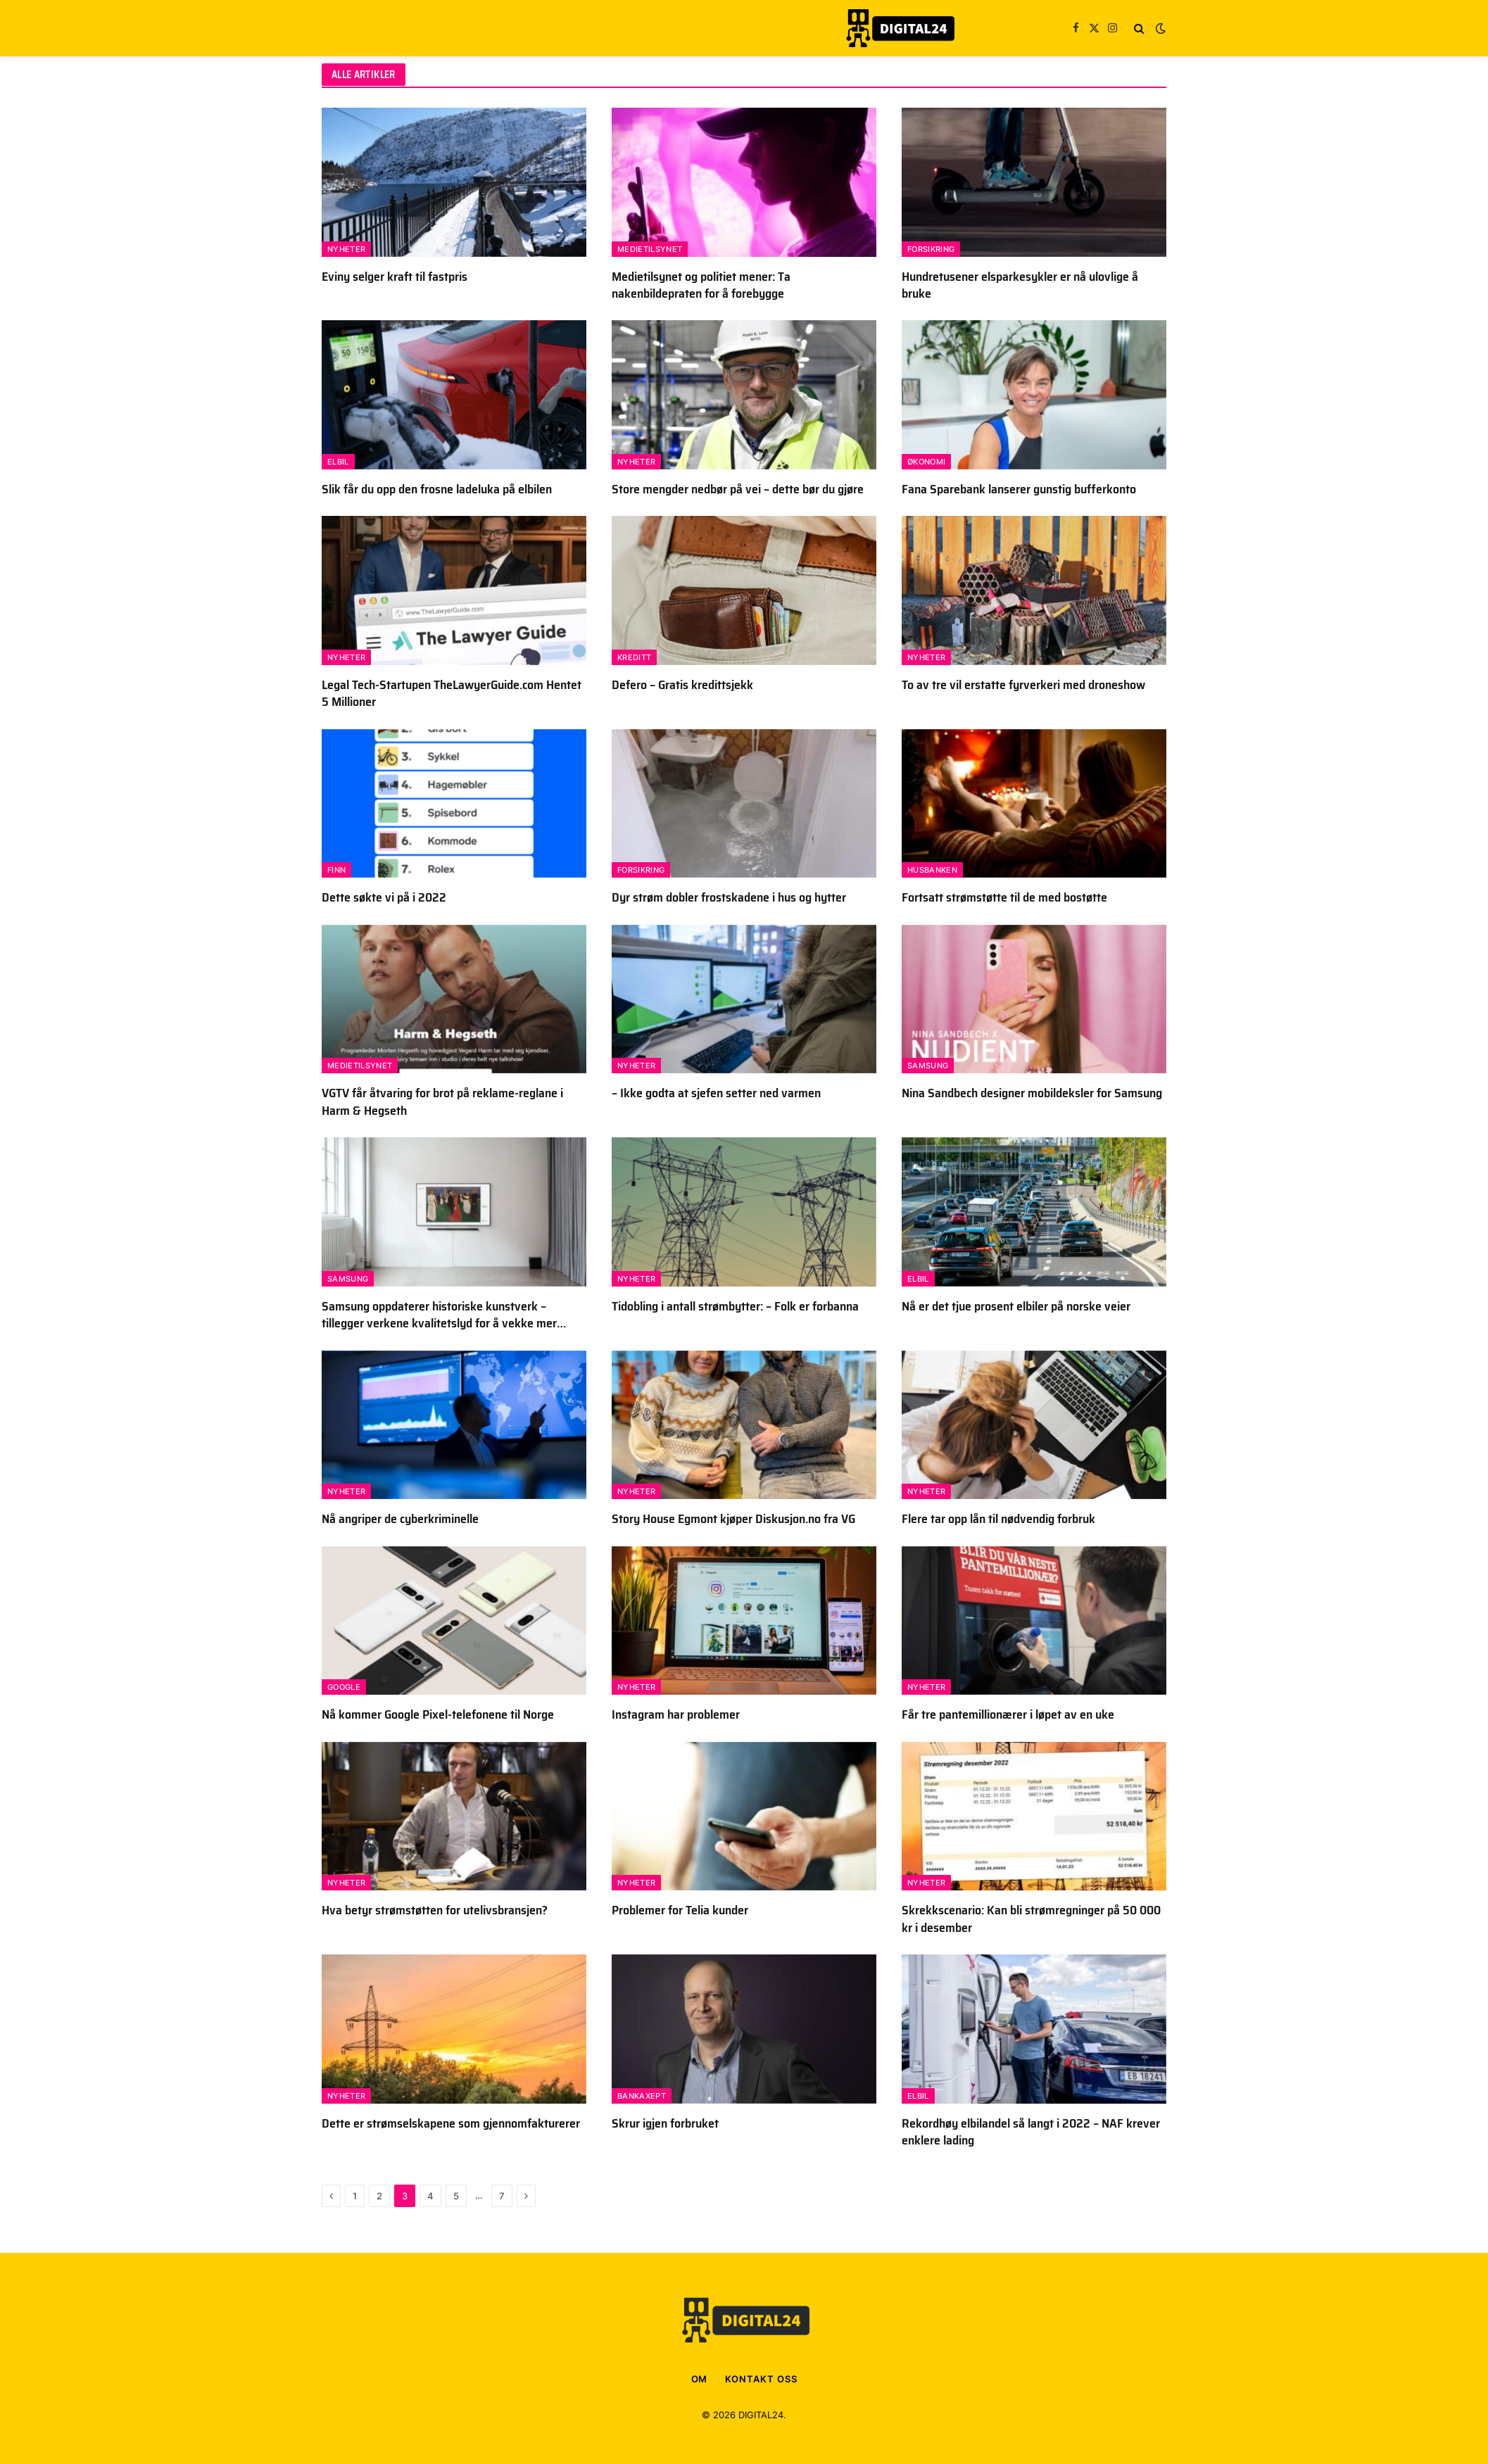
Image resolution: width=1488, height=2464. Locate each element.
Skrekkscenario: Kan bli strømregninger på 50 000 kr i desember (1031, 1919)
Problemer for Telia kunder (680, 1910)
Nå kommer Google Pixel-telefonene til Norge (438, 1714)
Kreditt (634, 657)
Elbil (338, 462)
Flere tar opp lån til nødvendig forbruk (998, 1518)
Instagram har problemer (676, 1714)
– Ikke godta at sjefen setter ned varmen (716, 1093)
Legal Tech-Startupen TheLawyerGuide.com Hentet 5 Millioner (451, 693)
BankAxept (641, 2096)
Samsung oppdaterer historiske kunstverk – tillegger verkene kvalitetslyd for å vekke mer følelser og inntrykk (439, 1315)
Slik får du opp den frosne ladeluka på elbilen (437, 489)
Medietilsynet (649, 249)
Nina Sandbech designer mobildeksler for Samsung (1032, 1093)
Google (343, 1687)
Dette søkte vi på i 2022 (384, 897)
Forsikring (930, 249)
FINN (336, 870)
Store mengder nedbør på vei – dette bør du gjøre (738, 489)
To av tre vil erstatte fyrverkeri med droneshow (1023, 684)
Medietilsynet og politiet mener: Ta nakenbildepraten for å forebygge (701, 285)
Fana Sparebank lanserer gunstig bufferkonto (1019, 489)
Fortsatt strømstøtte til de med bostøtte (1004, 897)
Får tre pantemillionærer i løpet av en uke (1008, 1714)
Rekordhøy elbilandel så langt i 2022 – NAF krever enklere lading (1031, 2132)
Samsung (927, 1065)
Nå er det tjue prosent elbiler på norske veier (1016, 1306)
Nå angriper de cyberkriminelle (400, 1518)
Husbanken (932, 870)
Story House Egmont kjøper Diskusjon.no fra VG (733, 1518)
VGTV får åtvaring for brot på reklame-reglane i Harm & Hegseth (442, 1102)
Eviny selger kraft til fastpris (394, 276)
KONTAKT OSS (761, 2378)
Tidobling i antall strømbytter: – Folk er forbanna (735, 1306)
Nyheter (346, 249)
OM (699, 2378)
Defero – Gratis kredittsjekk (682, 684)
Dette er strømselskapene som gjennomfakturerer (451, 2123)
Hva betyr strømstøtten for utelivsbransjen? (435, 1910)
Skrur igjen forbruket (665, 2123)
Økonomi (926, 462)
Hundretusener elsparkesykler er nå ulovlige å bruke (1020, 285)
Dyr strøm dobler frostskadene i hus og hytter (729, 897)
